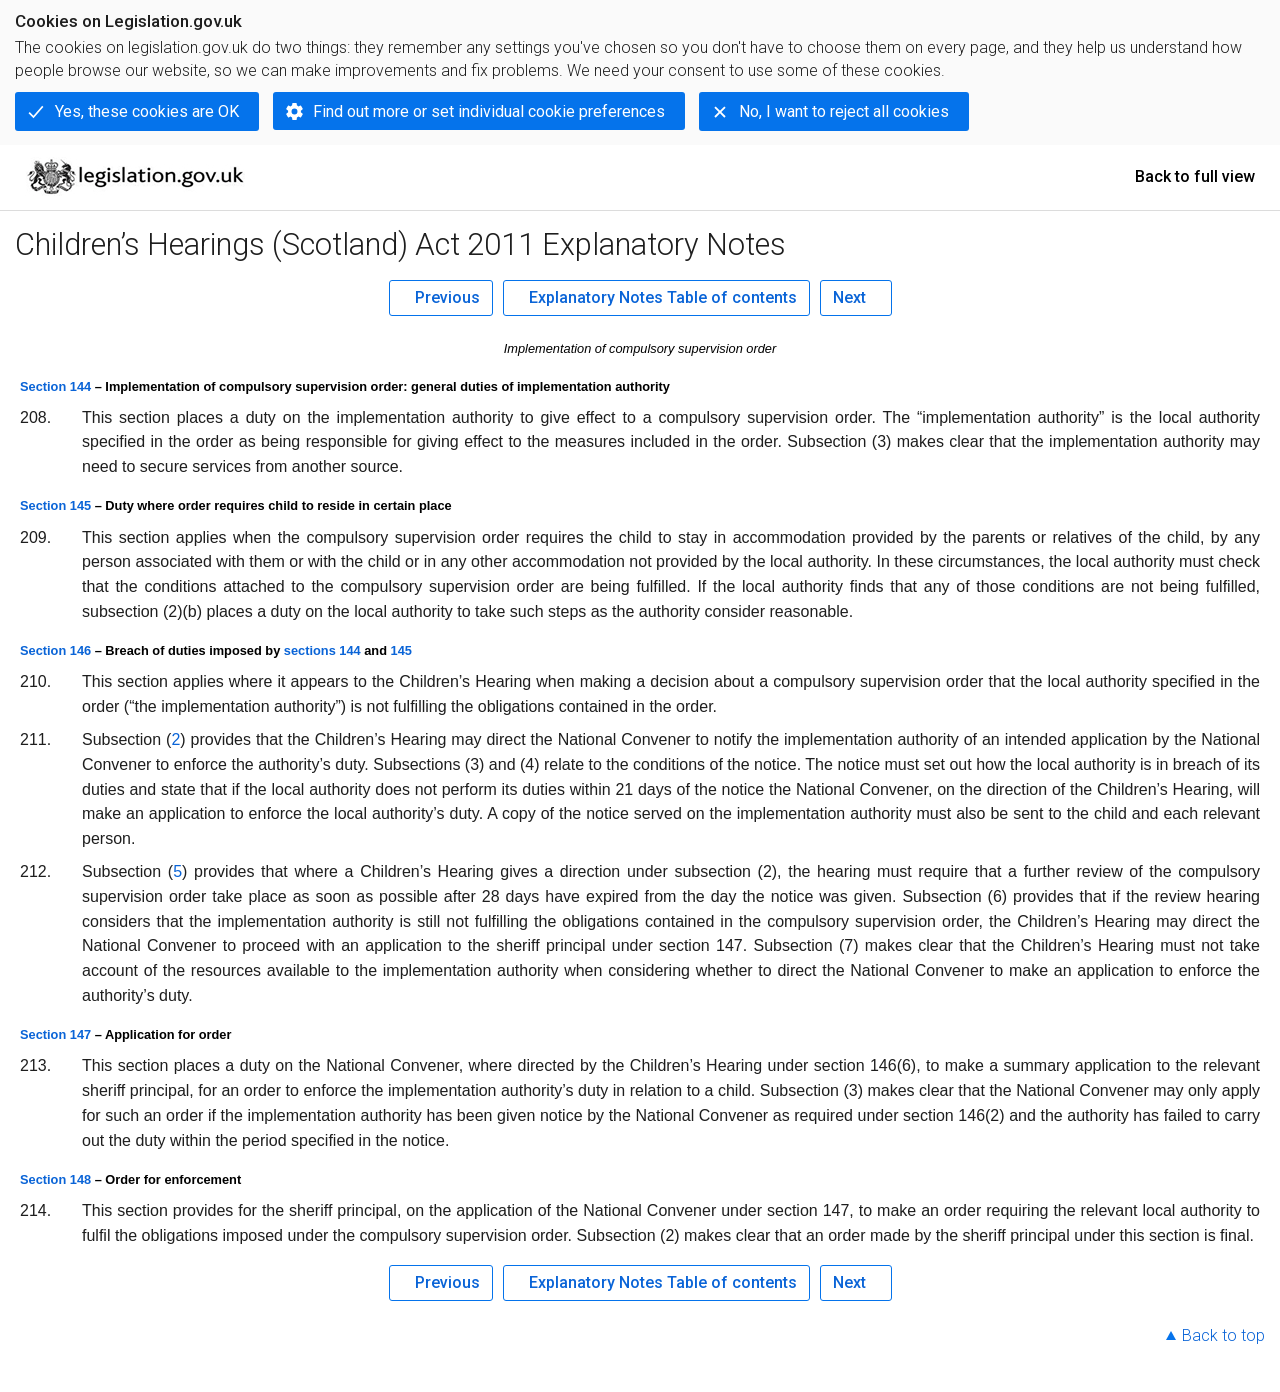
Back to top (1223, 1335)
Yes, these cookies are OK (147, 111)
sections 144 (322, 650)
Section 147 (55, 1034)
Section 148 (55, 1179)
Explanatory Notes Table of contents (663, 297)
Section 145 (55, 505)
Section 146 (55, 650)
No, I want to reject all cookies (844, 111)
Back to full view (1195, 176)
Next (849, 297)
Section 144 (55, 386)
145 (401, 650)
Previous (447, 297)
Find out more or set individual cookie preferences (489, 111)
